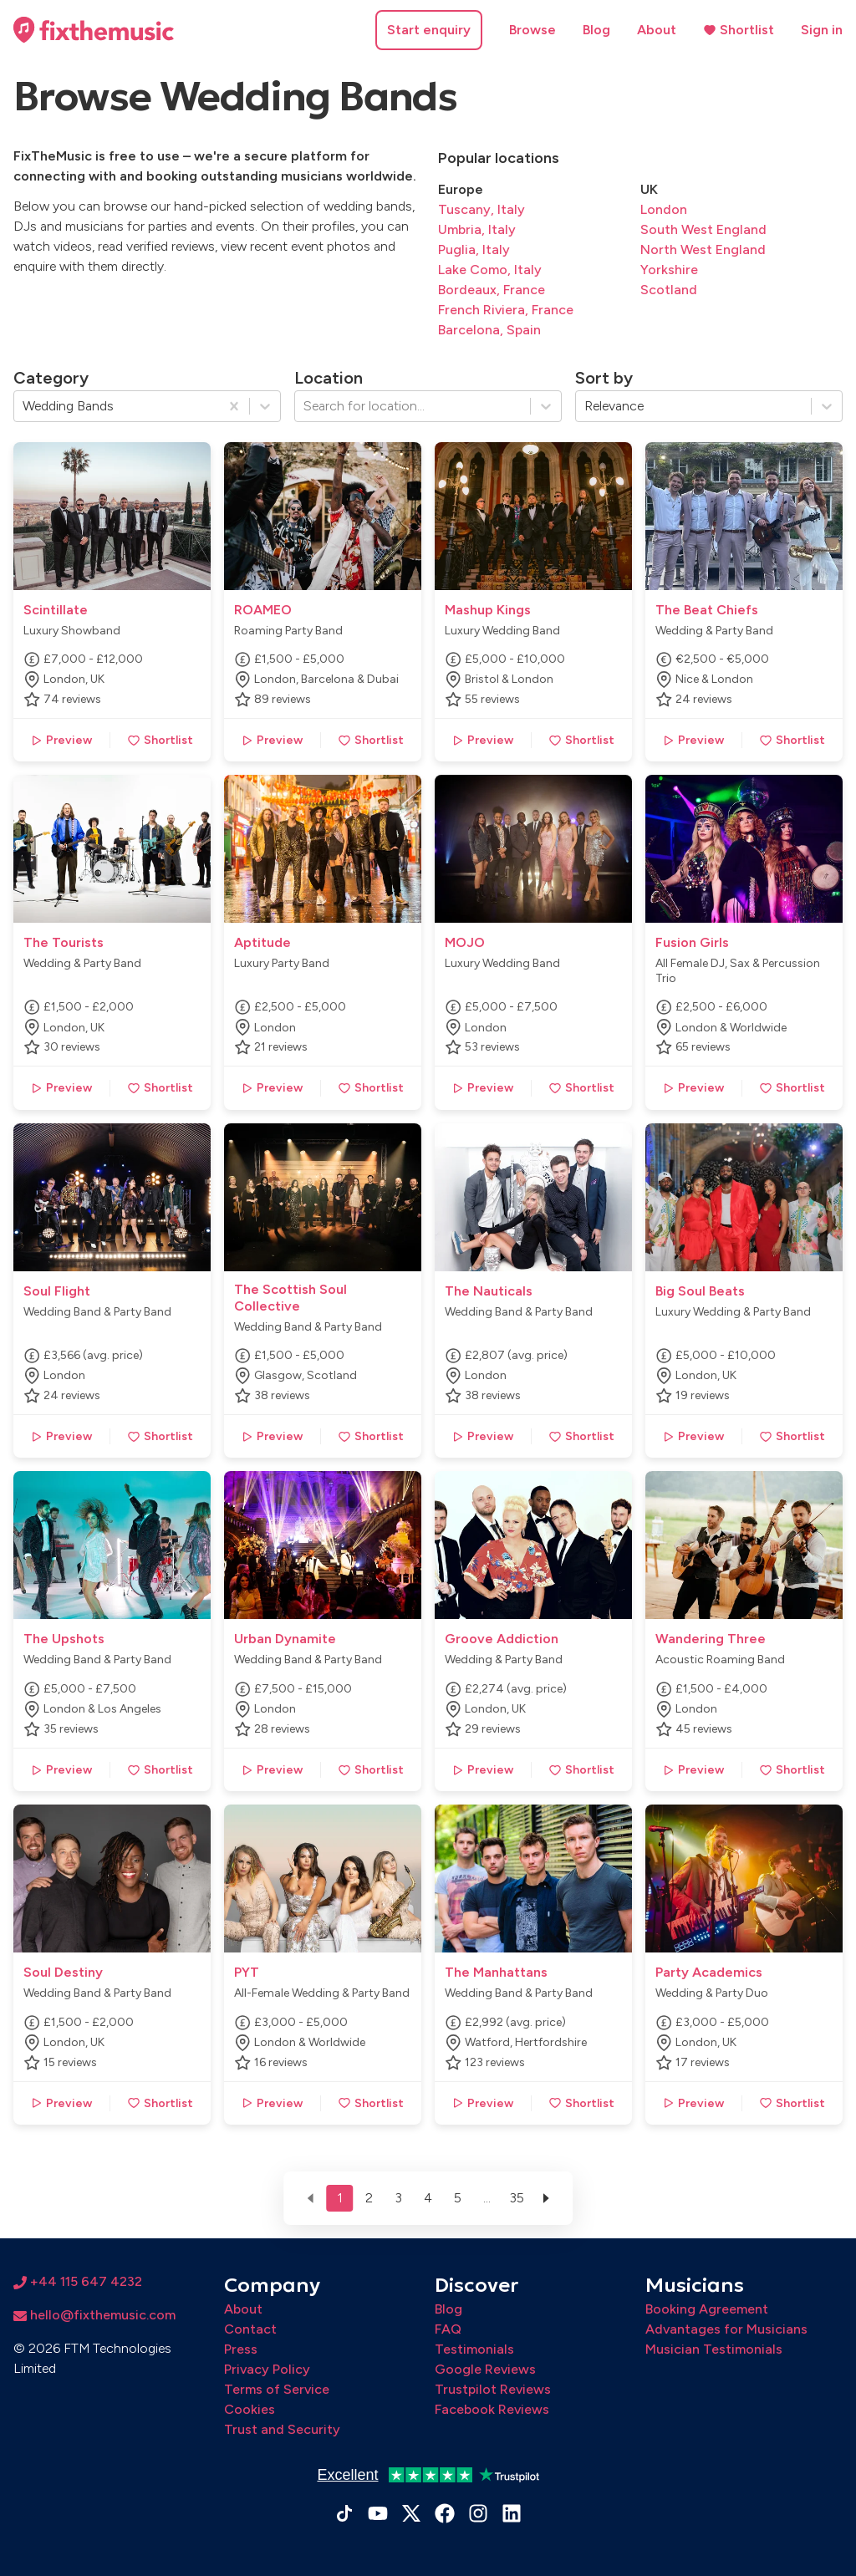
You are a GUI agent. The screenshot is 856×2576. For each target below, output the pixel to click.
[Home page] (93, 30)
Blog (596, 30)
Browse (532, 30)
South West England (703, 229)
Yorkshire (669, 269)
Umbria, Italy (477, 229)
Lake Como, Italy (490, 269)
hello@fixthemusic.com (94, 2315)
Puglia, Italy (474, 249)
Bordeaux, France (491, 290)
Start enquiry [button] (429, 30)
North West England (703, 249)
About (656, 30)
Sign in (822, 30)
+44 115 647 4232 (77, 2281)
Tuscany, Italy (481, 209)
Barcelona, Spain (489, 330)
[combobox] (24, 406)
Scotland (668, 290)
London (663, 209)
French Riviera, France (505, 310)
